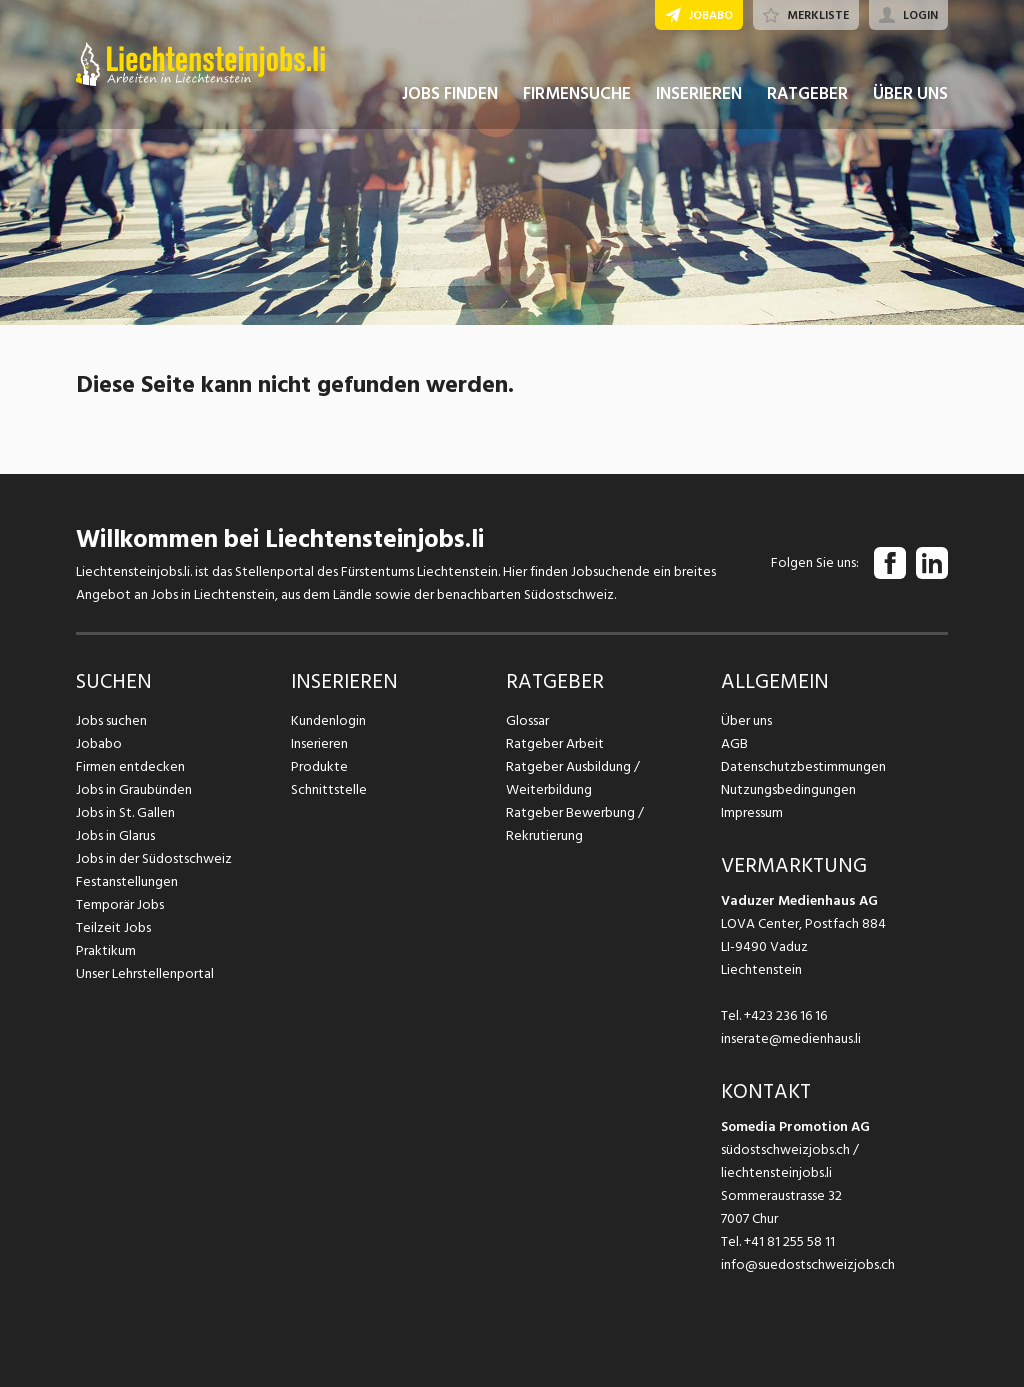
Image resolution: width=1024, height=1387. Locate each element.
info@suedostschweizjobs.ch (808, 1264)
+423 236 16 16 (785, 1015)
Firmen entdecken (130, 766)
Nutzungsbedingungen (788, 789)
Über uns (746, 720)
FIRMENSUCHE (577, 98)
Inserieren (319, 743)
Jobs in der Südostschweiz (154, 858)
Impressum (752, 812)
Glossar (527, 720)
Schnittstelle (329, 789)
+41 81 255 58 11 (789, 1241)
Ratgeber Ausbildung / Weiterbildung (573, 778)
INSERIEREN (699, 98)
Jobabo (99, 743)
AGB (734, 743)
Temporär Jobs (120, 904)
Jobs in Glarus (115, 835)
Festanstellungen (127, 881)
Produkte (319, 766)
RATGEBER (807, 98)
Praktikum (106, 950)
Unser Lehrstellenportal (145, 973)
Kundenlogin (328, 720)
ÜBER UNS (910, 98)
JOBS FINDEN (450, 98)
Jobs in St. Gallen (125, 812)
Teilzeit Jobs (113, 927)
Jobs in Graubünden (134, 789)
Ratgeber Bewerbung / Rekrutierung (575, 824)
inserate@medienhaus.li (791, 1038)
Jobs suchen (111, 720)
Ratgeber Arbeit (555, 743)
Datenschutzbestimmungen (803, 766)
